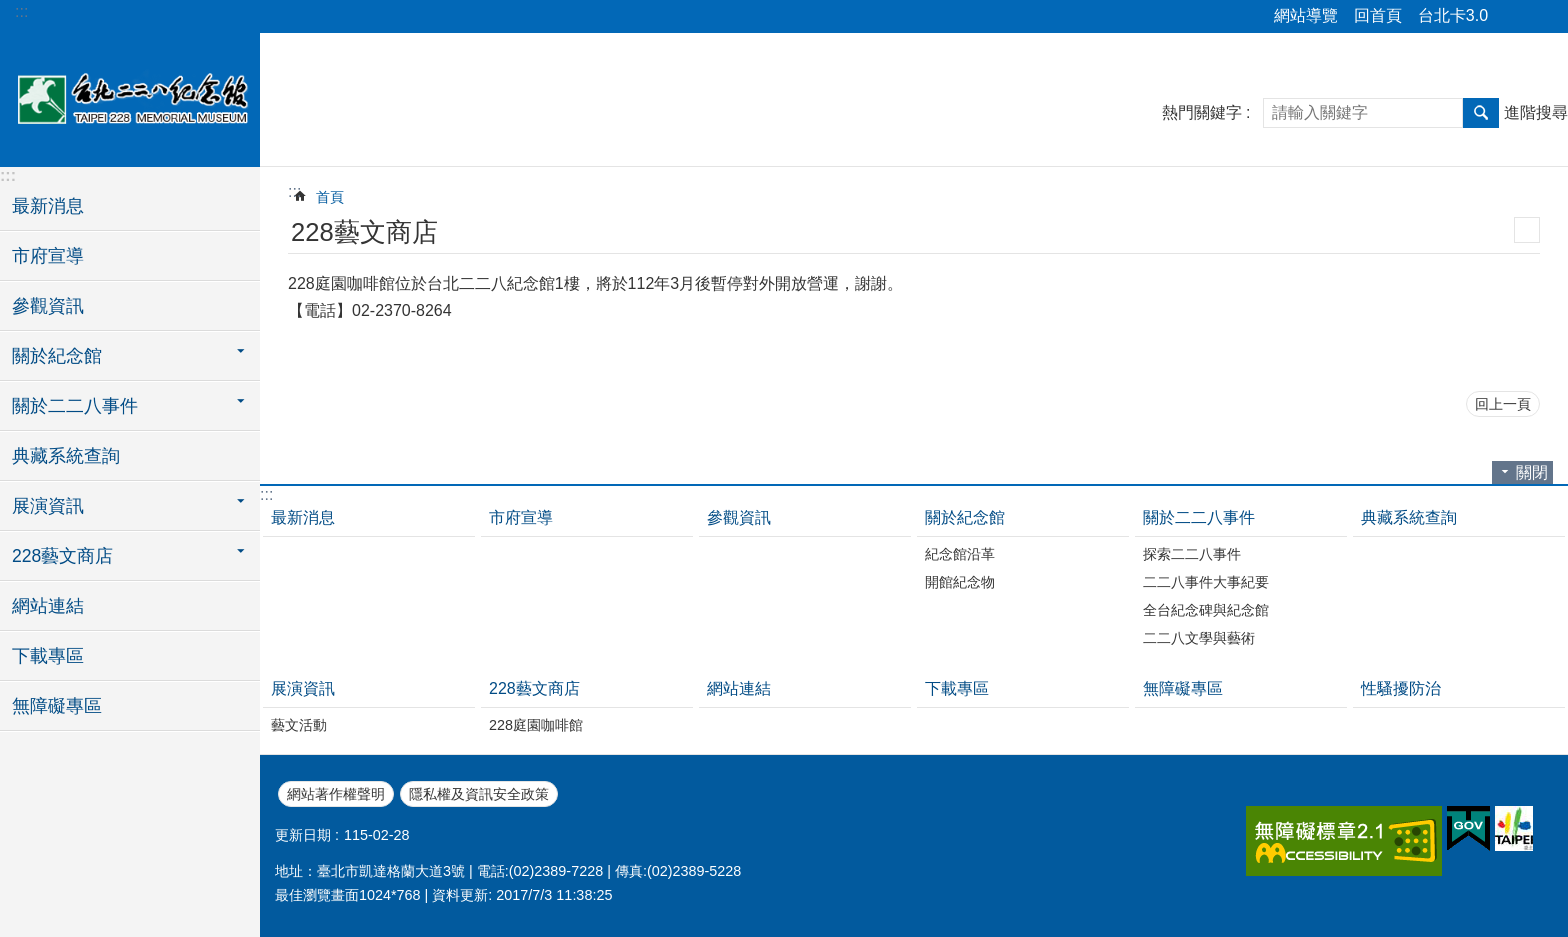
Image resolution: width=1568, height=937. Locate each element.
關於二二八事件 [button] (75, 406)
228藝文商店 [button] (62, 556)
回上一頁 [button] (1503, 404)
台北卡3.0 (1453, 15)
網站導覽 (1306, 15)
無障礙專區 (57, 706)
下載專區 (48, 656)
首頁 (330, 197)
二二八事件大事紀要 (1206, 582)
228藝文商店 (534, 688)
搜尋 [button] (1481, 113)
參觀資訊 (48, 306)
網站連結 (48, 606)
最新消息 (48, 206)
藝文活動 (299, 725)
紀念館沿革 (960, 554)
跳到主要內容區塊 (10, 10)
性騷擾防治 (1401, 688)
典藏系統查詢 (66, 456)
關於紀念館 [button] (57, 356)
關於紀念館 (965, 517)
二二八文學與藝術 (1199, 638)
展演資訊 (303, 688)
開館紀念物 (960, 582)
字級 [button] (1541, 17)
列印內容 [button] (1527, 230)
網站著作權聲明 (336, 794)
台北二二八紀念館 (130, 97)
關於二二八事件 (1199, 517)
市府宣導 (48, 256)
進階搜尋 (1536, 112)
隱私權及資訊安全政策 (479, 794)
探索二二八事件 (1192, 554)
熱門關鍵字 (1202, 112)
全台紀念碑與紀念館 (1206, 610)
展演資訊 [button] (48, 506)
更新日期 (303, 835)
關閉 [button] (1532, 472)
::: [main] (294, 191)
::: (21, 11)
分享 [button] (1513, 17)
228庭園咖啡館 (536, 725)
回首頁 (1378, 15)
